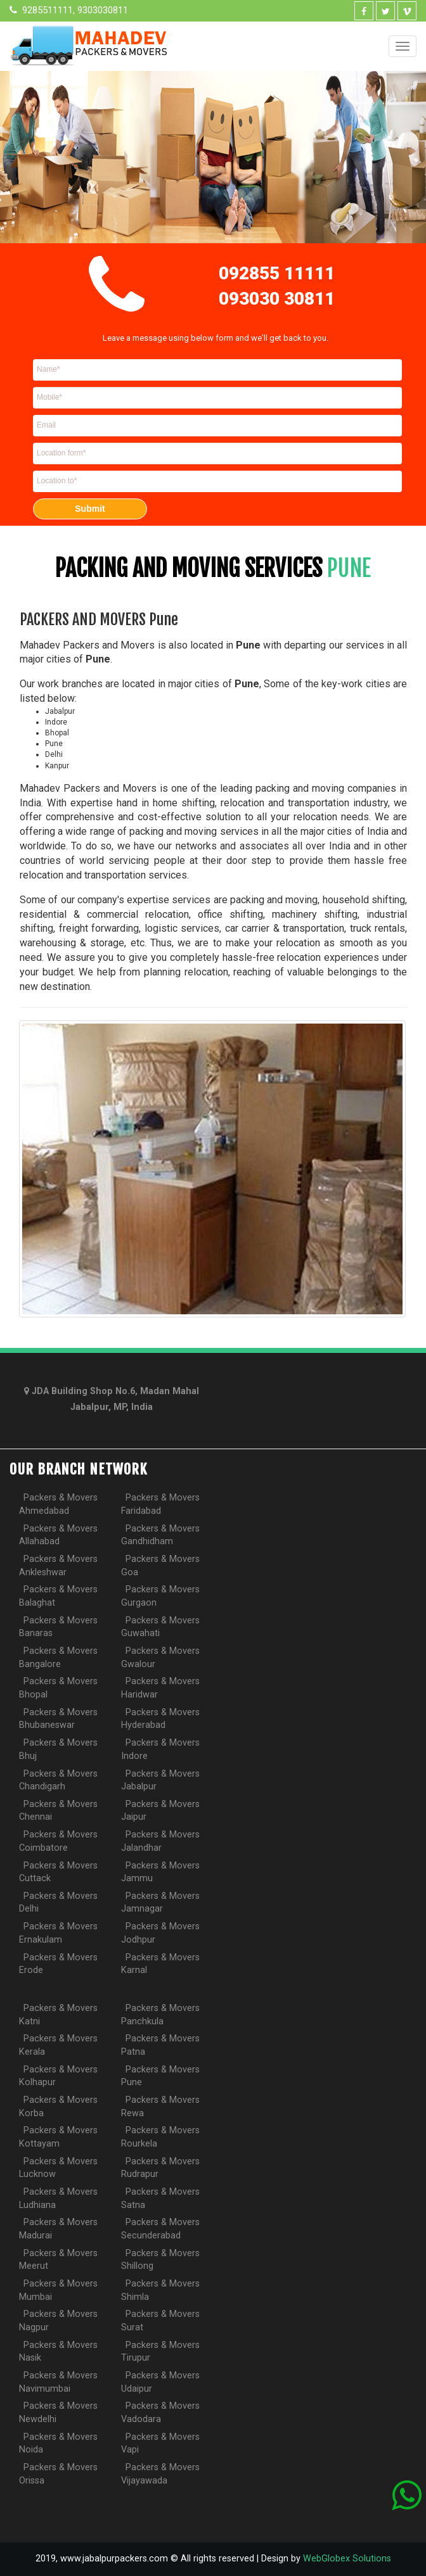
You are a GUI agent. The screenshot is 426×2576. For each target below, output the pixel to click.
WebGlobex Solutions (347, 2558)
